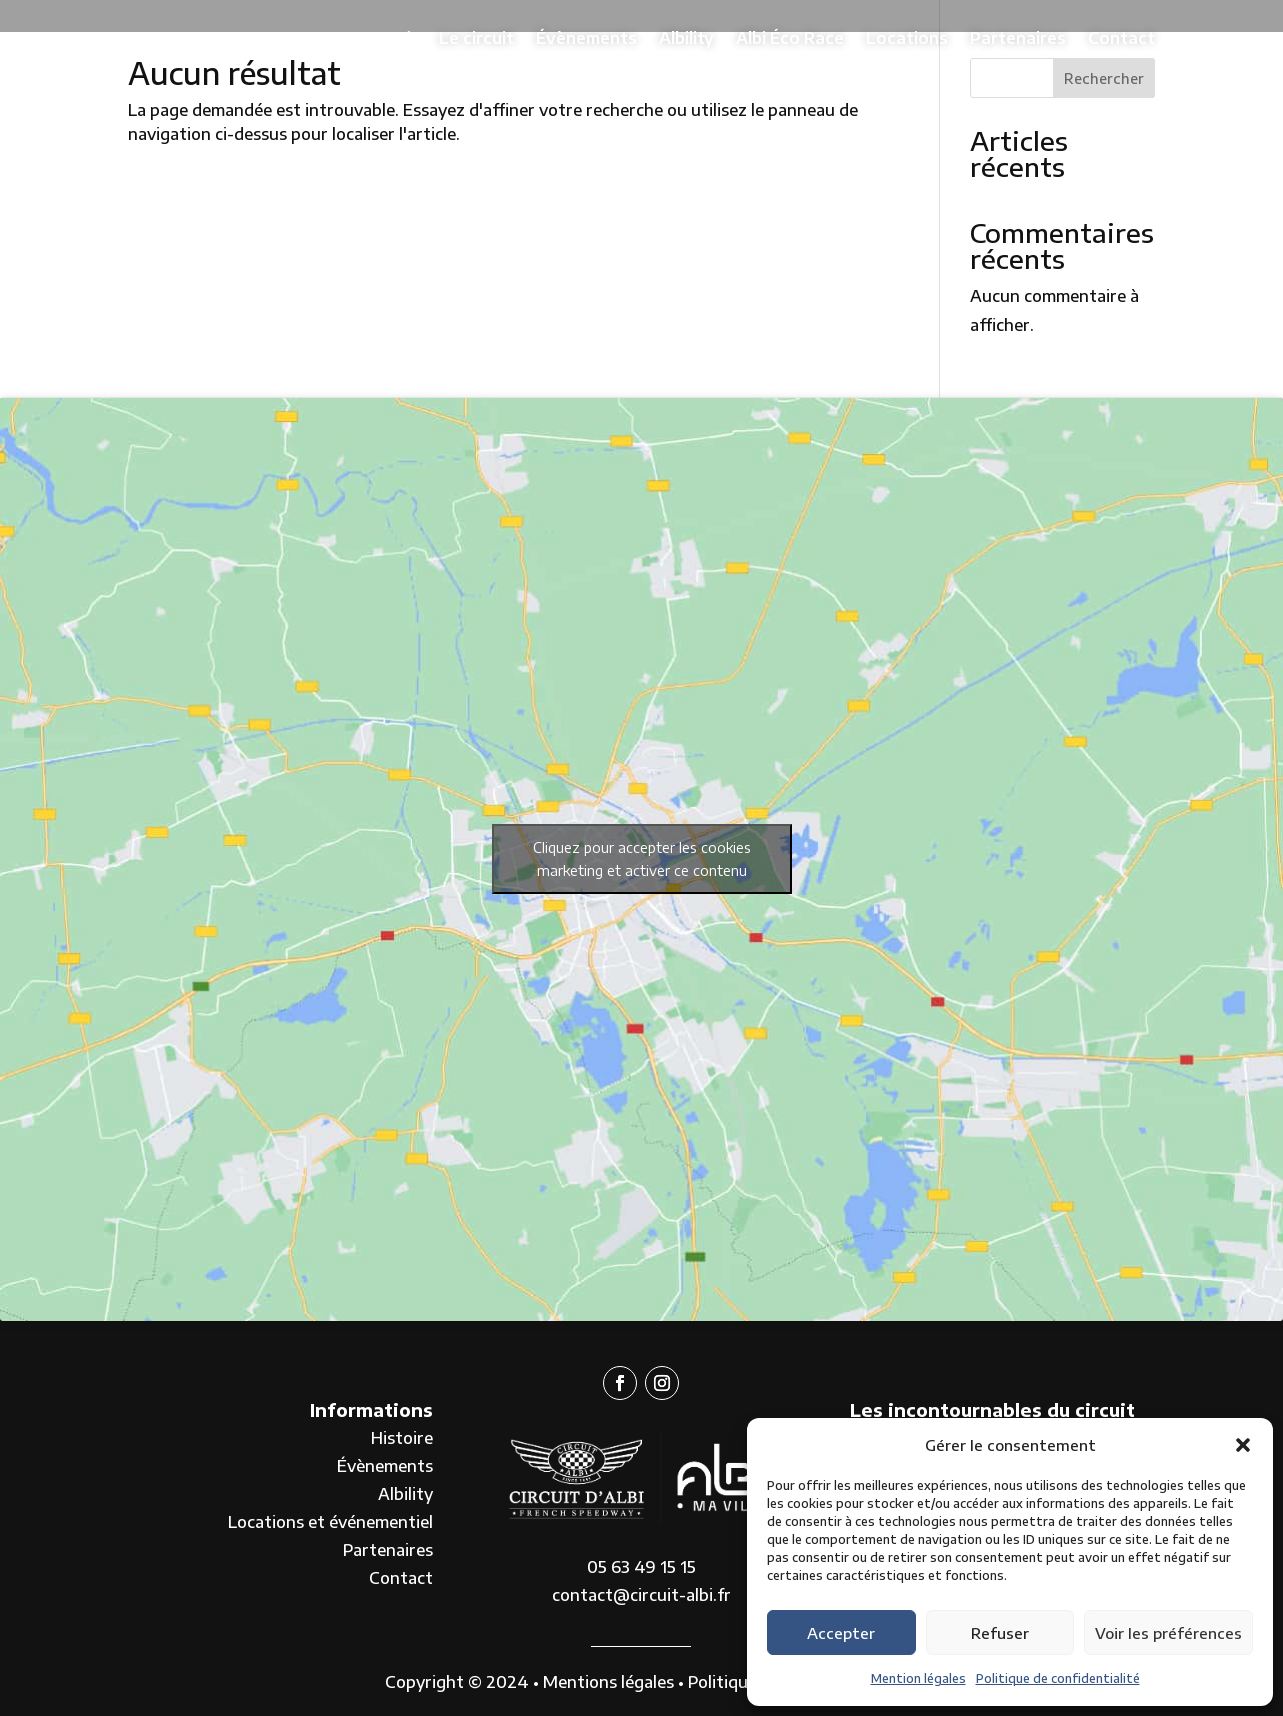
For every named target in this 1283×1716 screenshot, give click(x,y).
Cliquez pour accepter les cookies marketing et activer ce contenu (642, 859)
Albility (686, 38)
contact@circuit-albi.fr (641, 1595)
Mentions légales (608, 1682)
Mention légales (918, 1678)
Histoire (402, 1438)
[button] (1243, 1445)
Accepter (841, 1633)
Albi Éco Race (790, 38)
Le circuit (476, 38)
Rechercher (1104, 78)
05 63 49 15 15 (641, 1567)
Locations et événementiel (330, 1522)
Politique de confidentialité (1058, 1678)
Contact (1121, 38)
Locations (907, 38)
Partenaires (1018, 38)
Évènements (586, 38)
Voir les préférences (1168, 1633)
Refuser (1000, 1633)
